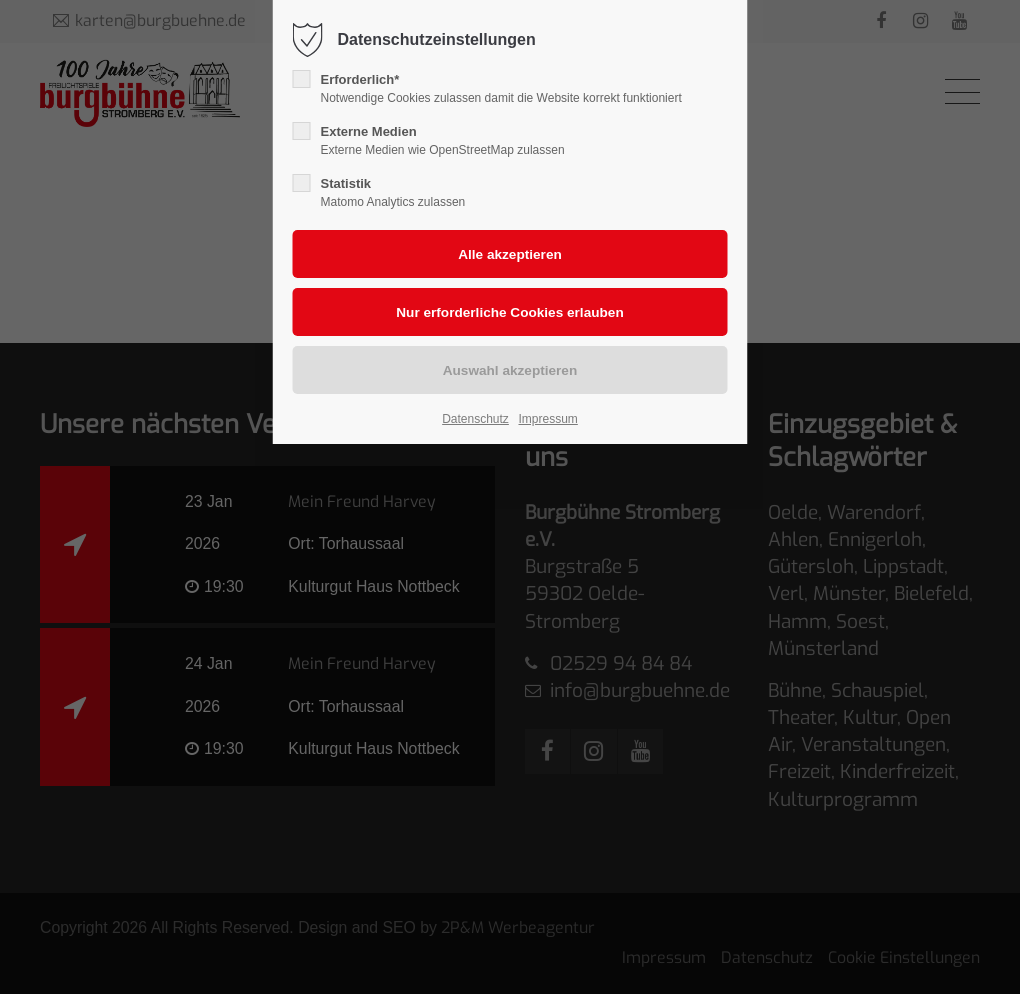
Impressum (547, 419)
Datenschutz (475, 419)
